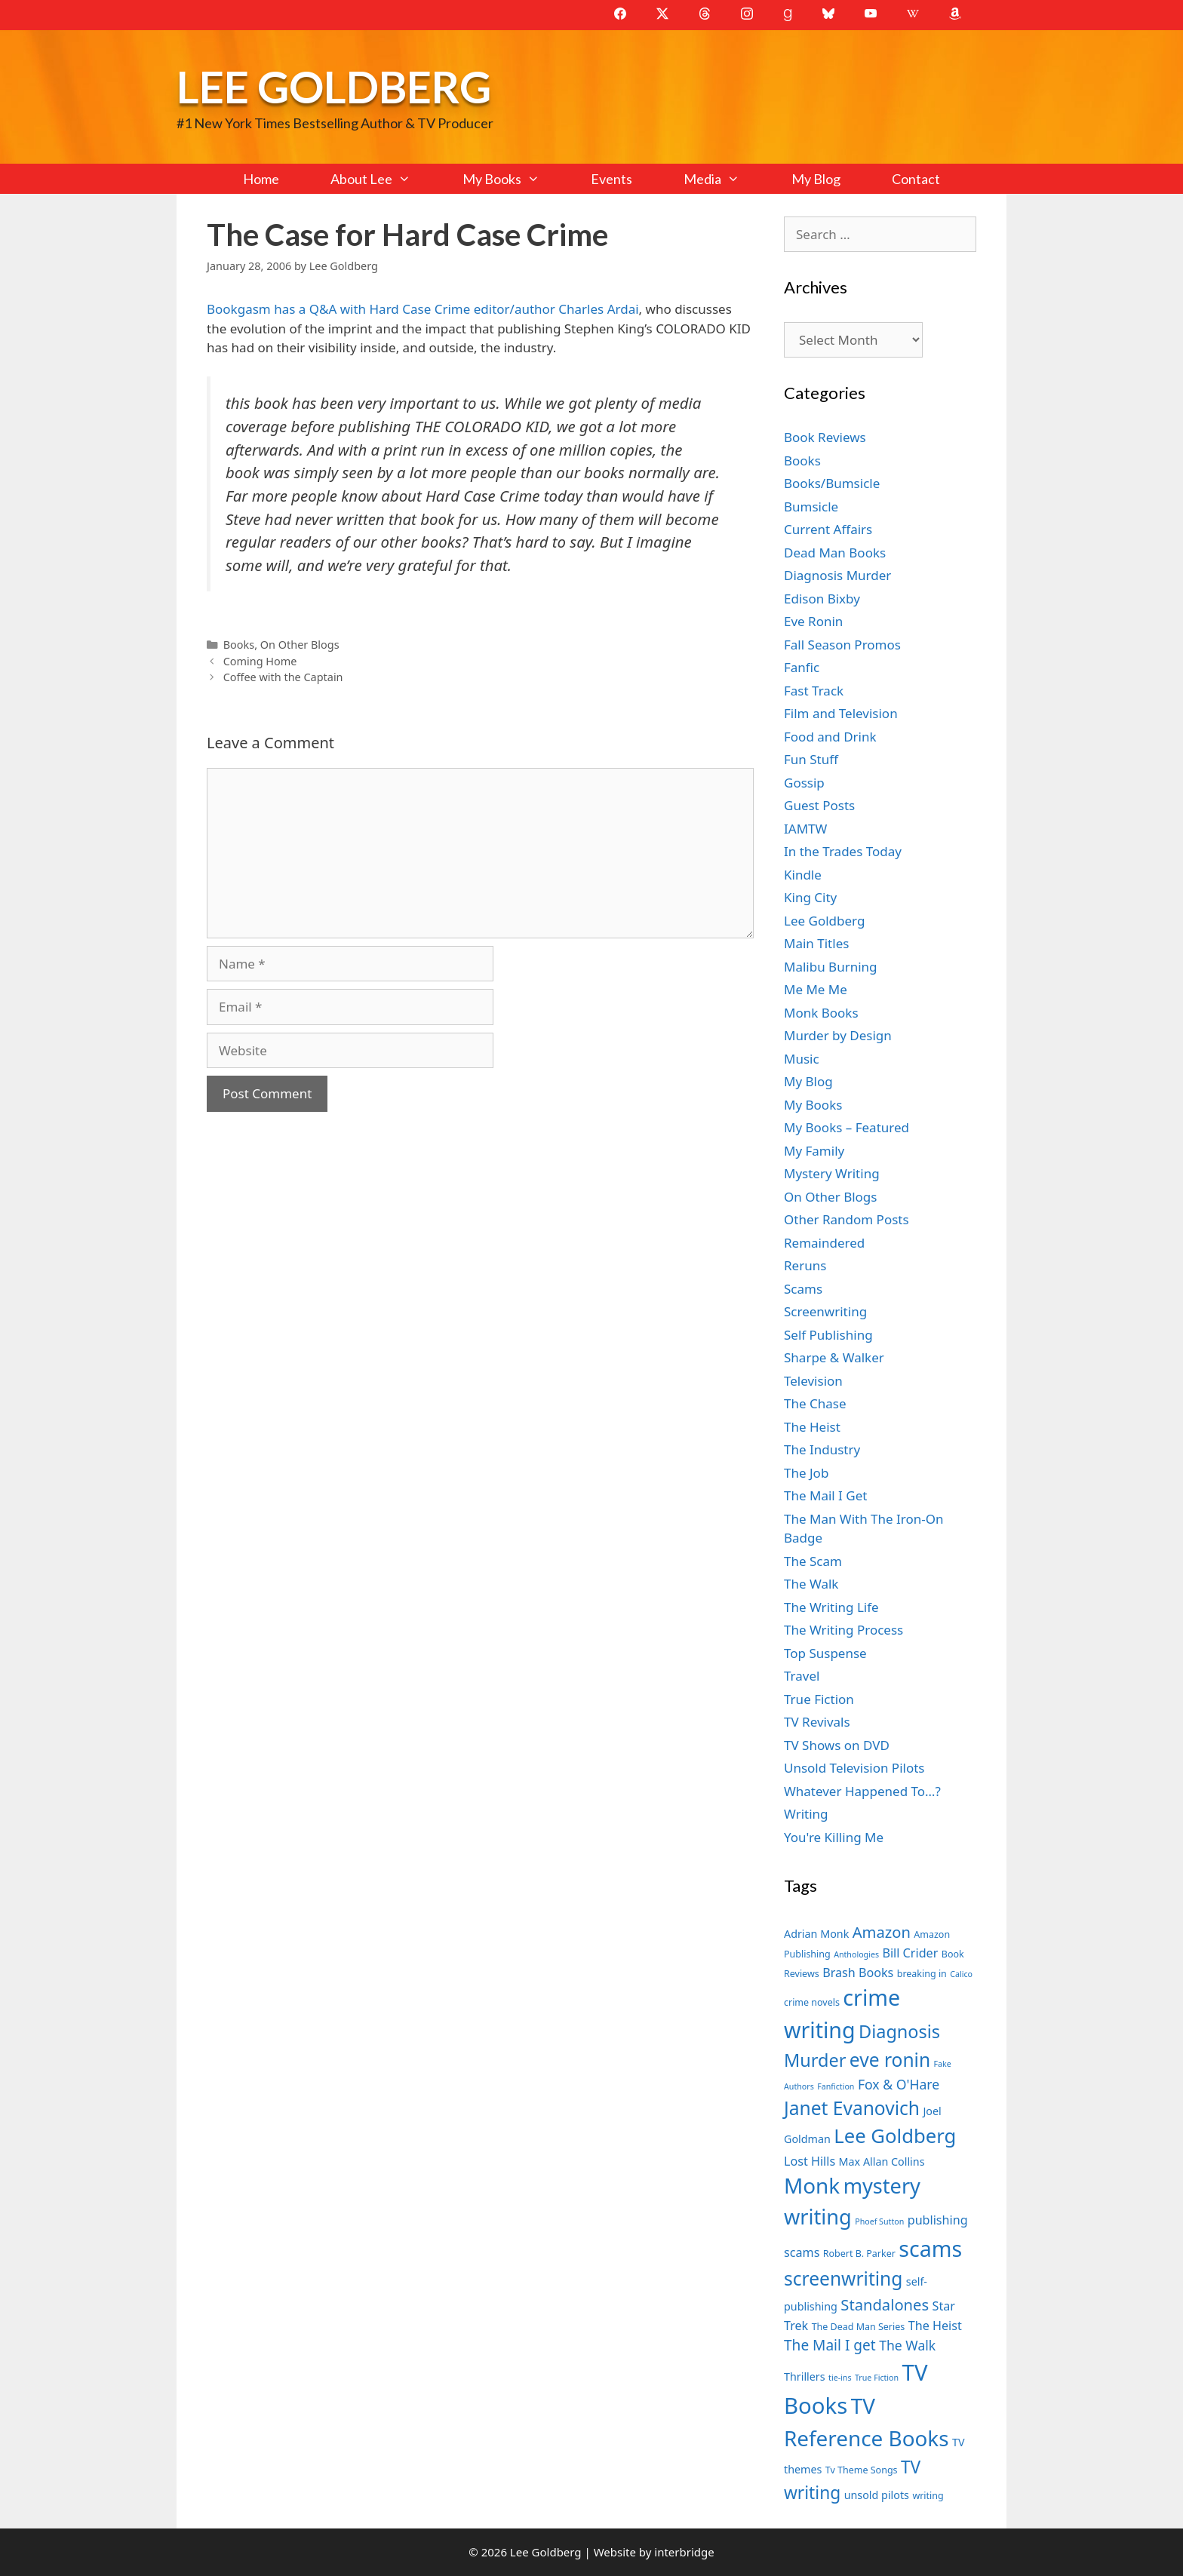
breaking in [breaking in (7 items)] (922, 1973)
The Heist (812, 1426)
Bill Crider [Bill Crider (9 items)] (910, 1953)
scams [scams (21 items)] (930, 2248)
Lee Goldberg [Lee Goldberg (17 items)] (895, 2136)
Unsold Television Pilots (854, 1767)
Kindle (803, 874)
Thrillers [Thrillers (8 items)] (804, 2376)
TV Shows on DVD (837, 1745)
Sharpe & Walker (834, 1357)
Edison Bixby (822, 598)
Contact (916, 178)
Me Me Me (815, 989)
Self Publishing (828, 1334)
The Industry (822, 1449)
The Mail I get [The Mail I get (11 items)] (830, 2345)
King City (810, 897)
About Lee (383, 179)
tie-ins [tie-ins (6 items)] (839, 2377)
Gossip (804, 782)
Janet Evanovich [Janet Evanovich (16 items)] (852, 2107)
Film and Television (841, 713)
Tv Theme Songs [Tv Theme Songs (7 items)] (861, 2470)
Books (238, 644)
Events (611, 178)
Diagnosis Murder (837, 575)
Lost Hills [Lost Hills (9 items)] (809, 2161)
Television (813, 1380)
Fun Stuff (811, 759)
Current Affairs (828, 529)
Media (724, 179)
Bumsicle (811, 506)
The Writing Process (843, 1629)
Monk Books (821, 1012)
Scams (803, 1288)
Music (801, 1058)
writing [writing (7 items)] (927, 2495)
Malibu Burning (830, 966)
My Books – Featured (846, 1127)
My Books (513, 179)
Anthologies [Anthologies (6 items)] (856, 1954)
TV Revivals (817, 1721)
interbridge (684, 2551)
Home (261, 178)
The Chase (815, 1403)
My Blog (815, 178)
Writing (806, 1813)
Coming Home (260, 661)
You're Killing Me (833, 1837)
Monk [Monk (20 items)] (812, 2185)
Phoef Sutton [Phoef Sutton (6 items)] (879, 2221)
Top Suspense (825, 1653)
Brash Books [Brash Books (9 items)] (857, 1972)
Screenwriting (825, 1311)
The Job (806, 1472)
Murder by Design (838, 1035)
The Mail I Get (825, 1495)
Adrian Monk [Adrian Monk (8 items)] (816, 1934)
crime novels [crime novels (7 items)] (812, 2002)
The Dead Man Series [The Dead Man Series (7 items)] (858, 2326)
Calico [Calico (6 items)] (961, 1974)
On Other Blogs (300, 644)
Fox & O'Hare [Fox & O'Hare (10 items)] (898, 2084)
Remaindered (824, 1242)
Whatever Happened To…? (862, 1791)
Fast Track (813, 690)
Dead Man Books (835, 552)
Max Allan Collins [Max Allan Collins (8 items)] (882, 2161)
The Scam (813, 1561)
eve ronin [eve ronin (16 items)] (890, 2059)
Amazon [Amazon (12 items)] (882, 1931)
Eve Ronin (813, 621)
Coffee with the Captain (283, 677)
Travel (801, 1675)
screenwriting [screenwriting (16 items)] (843, 2278)
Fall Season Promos (842, 644)
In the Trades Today (843, 851)
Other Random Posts (846, 1219)
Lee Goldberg (334, 86)
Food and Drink (830, 736)
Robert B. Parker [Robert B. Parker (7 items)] (859, 2253)
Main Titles (816, 943)
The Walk (811, 1583)
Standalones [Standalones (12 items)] (884, 2304)
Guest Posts (819, 805)
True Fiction (819, 1699)
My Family (814, 1150)
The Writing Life (831, 1607)
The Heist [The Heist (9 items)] (935, 2325)
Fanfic (801, 667)
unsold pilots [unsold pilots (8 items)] (876, 2495)
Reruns (805, 1265)
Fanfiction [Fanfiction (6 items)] (835, 2086)
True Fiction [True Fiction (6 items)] (877, 2377)
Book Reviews (825, 437)
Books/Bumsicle (832, 483)
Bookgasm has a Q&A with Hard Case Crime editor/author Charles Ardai (423, 309)
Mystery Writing (832, 1173)
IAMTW (805, 828)
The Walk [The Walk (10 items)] (907, 2345)
